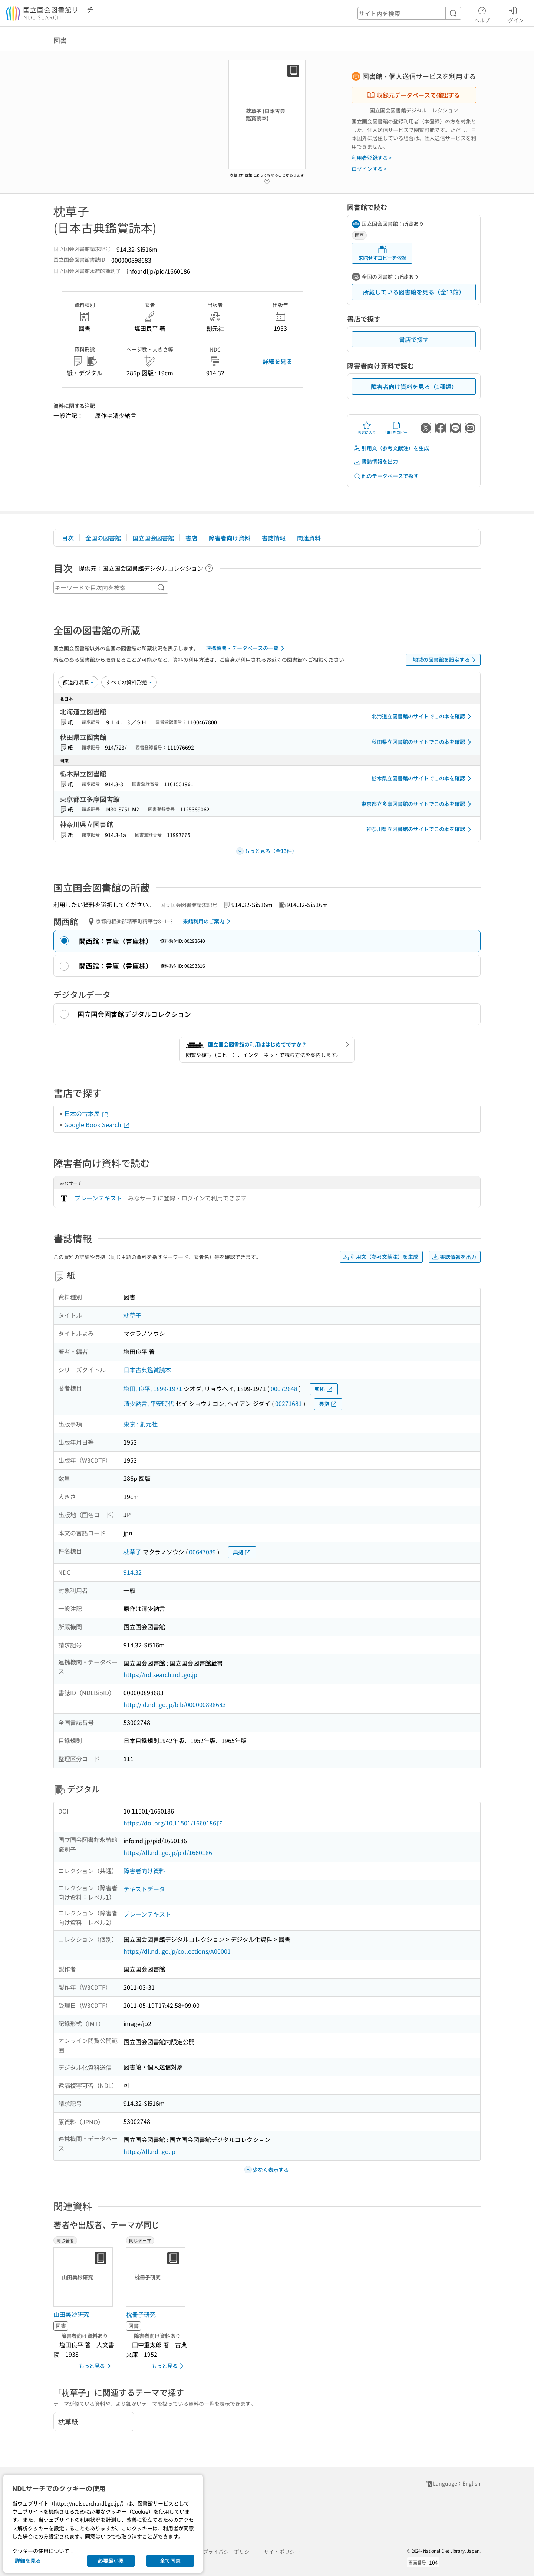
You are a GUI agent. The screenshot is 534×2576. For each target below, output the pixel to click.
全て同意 (170, 2560)
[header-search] (409, 13)
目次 (68, 537)
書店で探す (414, 339)
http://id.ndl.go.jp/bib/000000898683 (174, 1704)
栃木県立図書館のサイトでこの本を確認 (423, 778)
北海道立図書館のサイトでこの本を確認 (423, 716)
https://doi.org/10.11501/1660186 (173, 1823)
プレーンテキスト (98, 1197)
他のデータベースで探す (386, 476)
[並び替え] (78, 682)
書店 (191, 537)
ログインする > (369, 168)
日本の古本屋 (86, 1113)
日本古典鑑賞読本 (147, 1369)
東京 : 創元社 (140, 1423)
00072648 (284, 1388)
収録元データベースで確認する (413, 94)
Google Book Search (97, 1124)
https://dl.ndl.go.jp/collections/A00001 (177, 1951)
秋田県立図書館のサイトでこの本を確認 (423, 742)
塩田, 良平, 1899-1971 (152, 1388)
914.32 (132, 1572)
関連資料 (309, 537)
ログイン (513, 13)
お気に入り (366, 428)
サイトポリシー (282, 2551)
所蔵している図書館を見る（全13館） (414, 291)
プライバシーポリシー (229, 2551)
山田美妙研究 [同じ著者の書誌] (71, 2314)
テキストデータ (144, 1888)
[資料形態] (129, 682)
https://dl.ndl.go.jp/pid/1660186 (167, 1852)
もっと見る (96, 2366)
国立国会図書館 (153, 537)
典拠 (323, 1389)
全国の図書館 (103, 537)
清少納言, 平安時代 (148, 1403)
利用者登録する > (372, 157)
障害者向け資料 (229, 537)
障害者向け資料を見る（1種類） (414, 386)
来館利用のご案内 (208, 921)
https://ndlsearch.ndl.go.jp (160, 1674)
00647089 (202, 1551)
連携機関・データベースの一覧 (246, 648)
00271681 (288, 1403)
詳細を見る (277, 361)
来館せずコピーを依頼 (382, 253)
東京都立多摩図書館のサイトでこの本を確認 (417, 804)
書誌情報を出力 (375, 461)
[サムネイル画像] (84, 2277)
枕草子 (132, 1315)
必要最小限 (111, 2560)
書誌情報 (274, 537)
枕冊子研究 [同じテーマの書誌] (141, 2314)
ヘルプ (482, 13)
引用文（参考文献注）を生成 (391, 448)
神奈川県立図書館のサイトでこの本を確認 (420, 829)
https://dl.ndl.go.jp (149, 2151)
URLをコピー (396, 428)
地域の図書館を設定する (445, 659)
